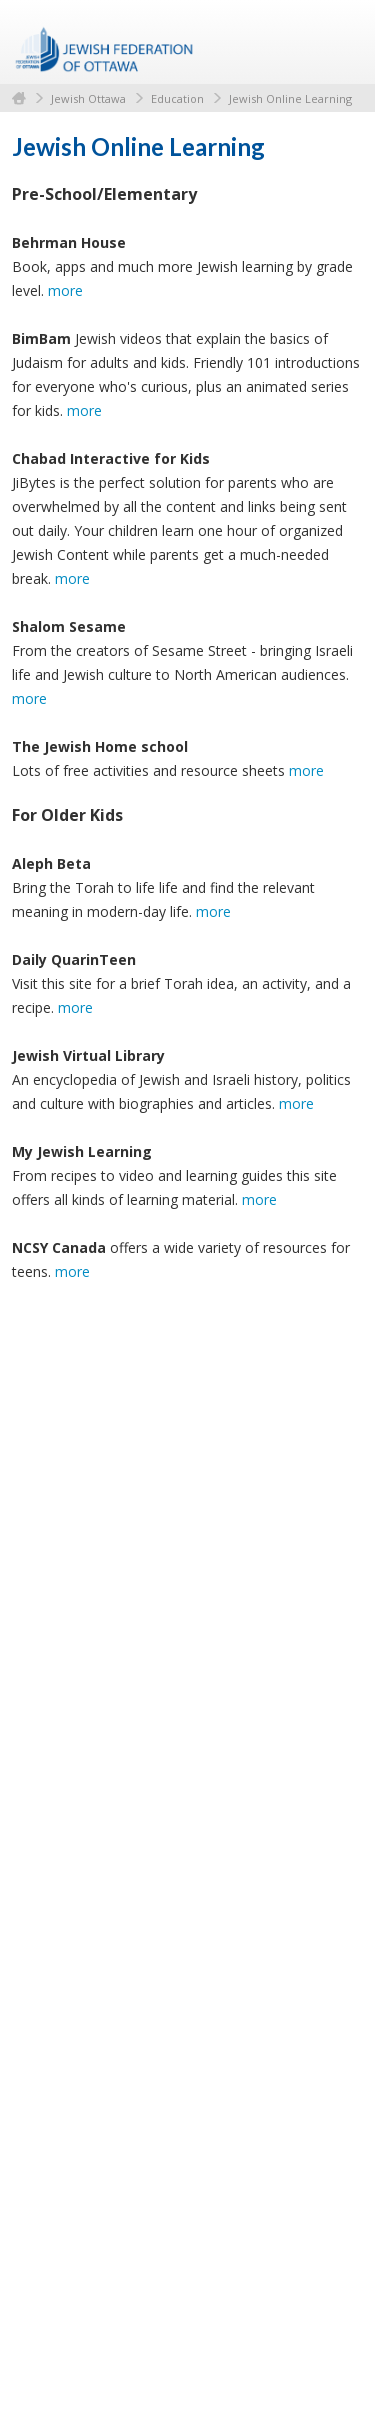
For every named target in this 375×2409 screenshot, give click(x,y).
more (65, 290)
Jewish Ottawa (88, 98)
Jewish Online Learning (290, 98)
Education (177, 98)
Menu (340, 42)
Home (19, 98)
